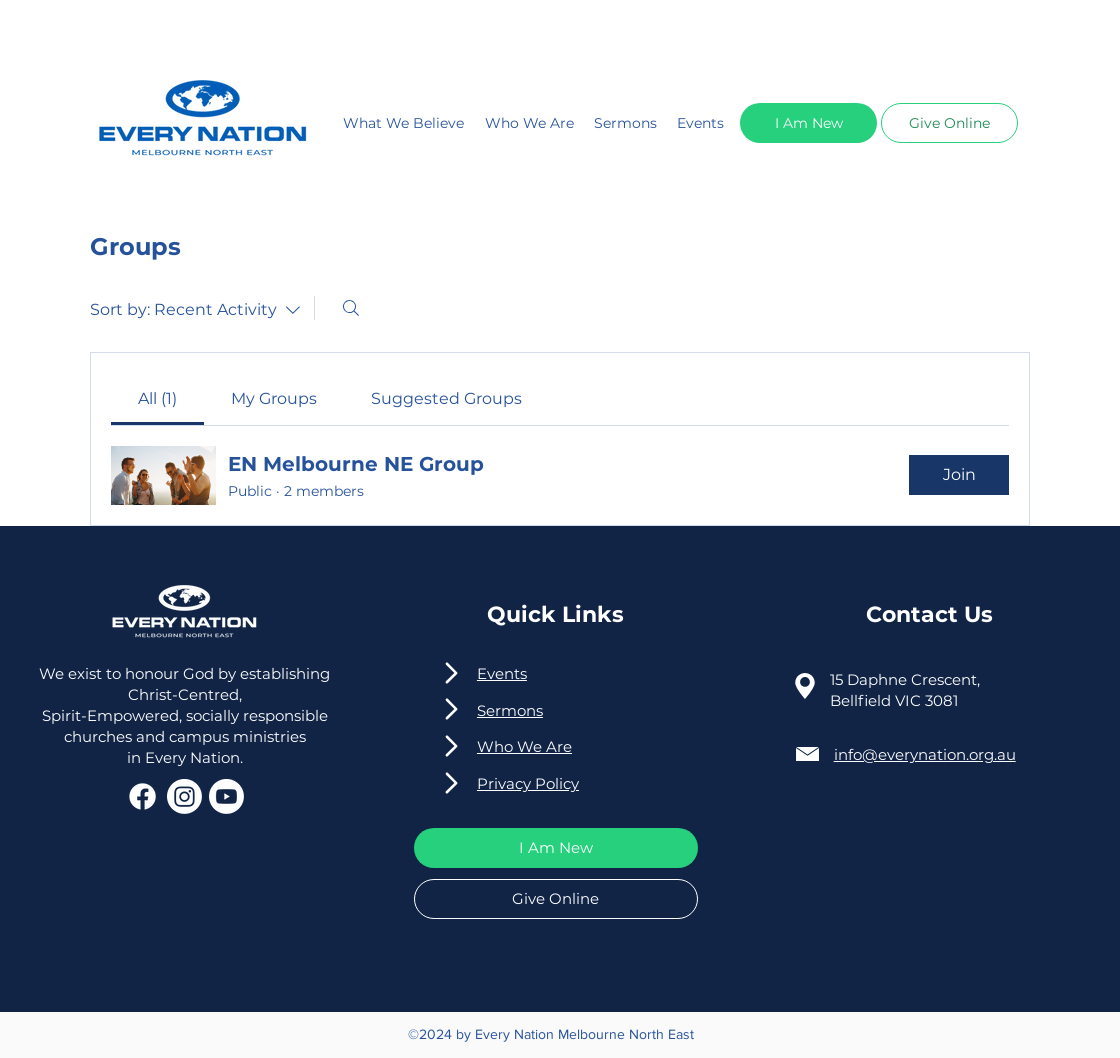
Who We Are (529, 123)
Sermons (625, 123)
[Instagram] (184, 796)
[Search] (351, 308)
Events (700, 123)
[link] (157, 398)
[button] (808, 123)
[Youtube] (226, 796)
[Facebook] (142, 796)
